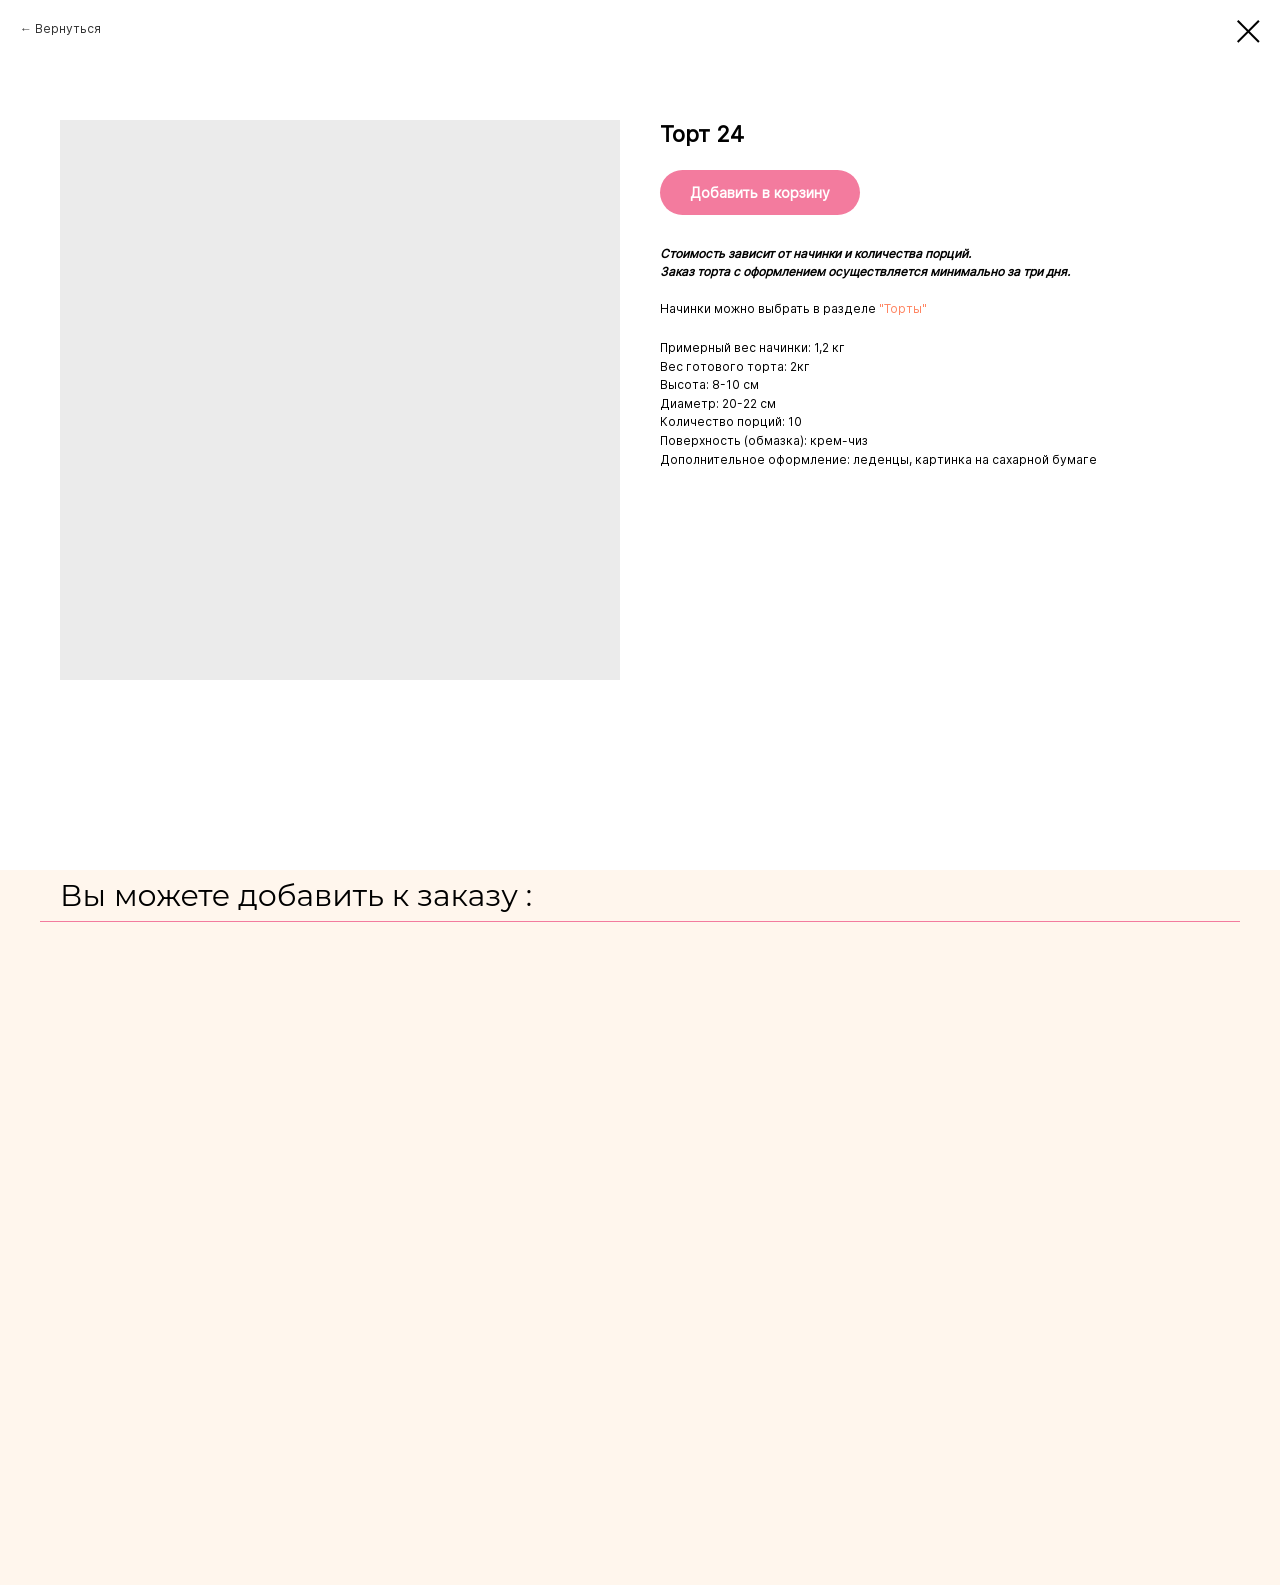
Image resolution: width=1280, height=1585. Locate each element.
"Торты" (903, 308)
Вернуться (68, 28)
